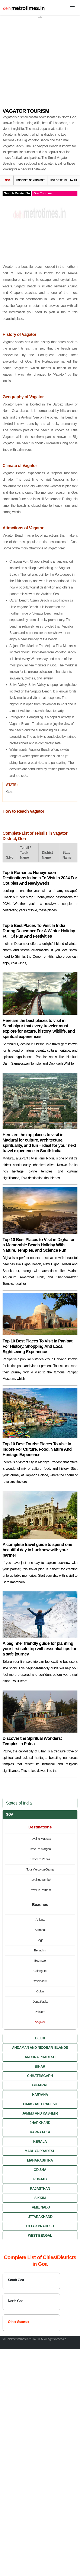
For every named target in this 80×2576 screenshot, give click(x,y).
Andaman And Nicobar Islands (40, 2047)
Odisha (40, 2170)
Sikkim (40, 2198)
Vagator (40, 2022)
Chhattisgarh (40, 2076)
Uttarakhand (40, 2217)
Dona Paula (39, 2001)
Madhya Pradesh (40, 2151)
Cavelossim (40, 1981)
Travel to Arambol (40, 1879)
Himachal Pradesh (40, 2104)
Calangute (40, 1971)
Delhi (40, 2038)
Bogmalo (40, 1960)
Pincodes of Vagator (30, 180)
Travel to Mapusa (40, 1838)
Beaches (40, 1904)
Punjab (40, 2179)
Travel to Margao (40, 1849)
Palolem (40, 2012)
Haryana (40, 2094)
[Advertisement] (40, 59)
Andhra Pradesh (40, 2057)
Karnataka (40, 2132)
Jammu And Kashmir (40, 2113)
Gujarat (40, 2085)
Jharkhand (40, 2123)
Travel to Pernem (40, 1890)
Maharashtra (40, 2160)
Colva (40, 1991)
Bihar (40, 2066)
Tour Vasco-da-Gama (40, 1869)
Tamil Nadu (40, 2207)
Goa (7, 180)
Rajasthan (40, 2188)
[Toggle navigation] (72, 8)
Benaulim (40, 1950)
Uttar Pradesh (40, 2226)
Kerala (40, 2141)
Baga (40, 1940)
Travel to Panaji (40, 1859)
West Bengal (40, 2235)
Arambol (40, 1930)
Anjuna (40, 1919)
